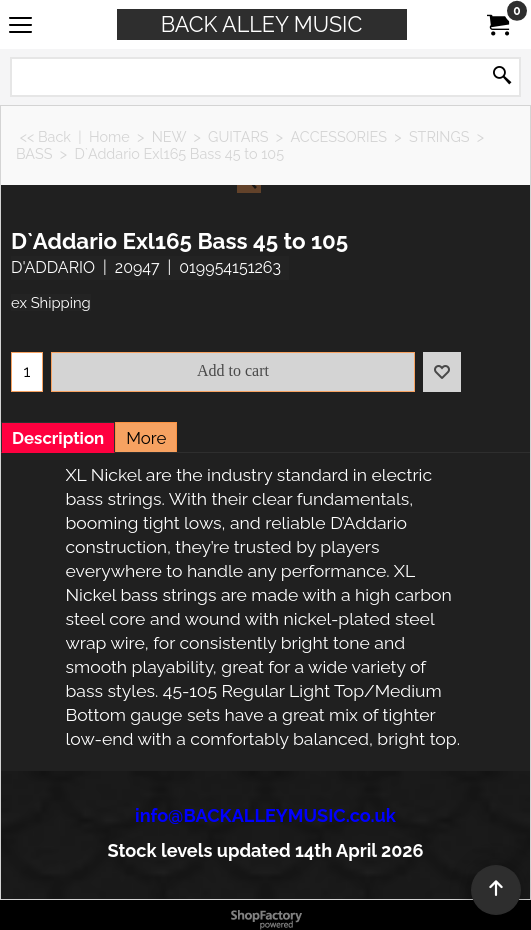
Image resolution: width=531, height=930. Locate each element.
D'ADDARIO (53, 267)
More (146, 438)
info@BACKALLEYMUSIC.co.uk (265, 815)
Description (58, 438)
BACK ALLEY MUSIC (262, 24)
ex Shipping (51, 302)
